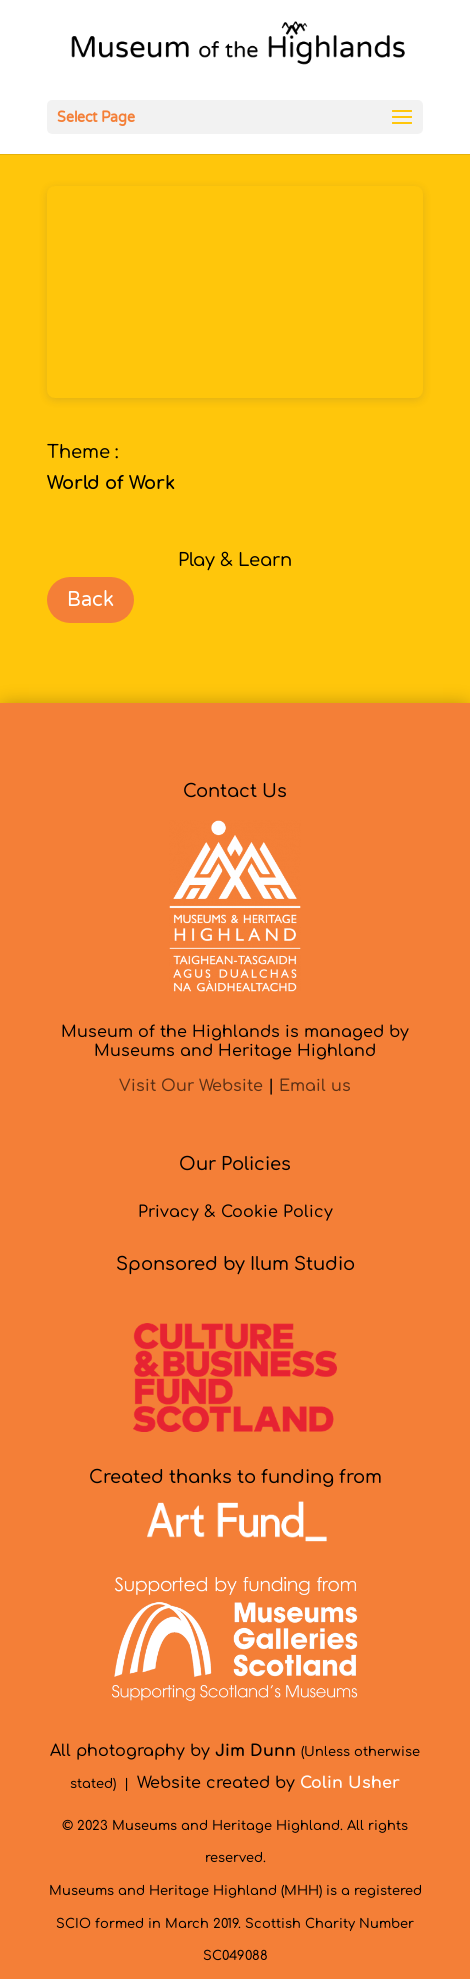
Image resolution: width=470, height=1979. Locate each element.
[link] (237, 49)
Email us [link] (315, 1086)
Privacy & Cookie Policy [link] (235, 1212)
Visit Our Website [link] (191, 1086)
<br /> (235, 292)
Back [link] (90, 600)
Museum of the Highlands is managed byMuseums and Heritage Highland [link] (235, 1041)
